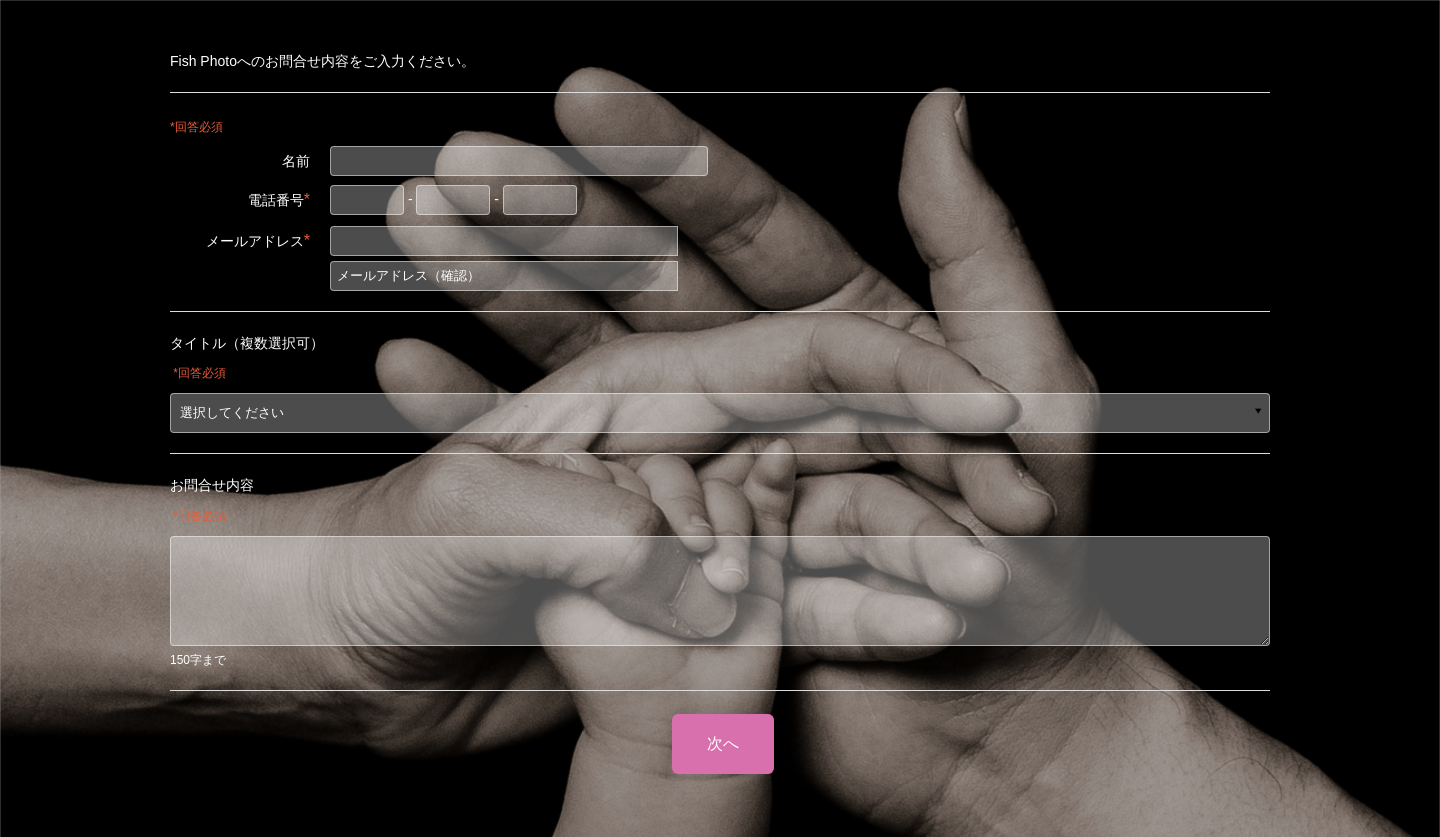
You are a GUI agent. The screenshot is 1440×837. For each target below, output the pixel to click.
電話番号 (279, 199)
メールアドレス (258, 240)
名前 (296, 161)
